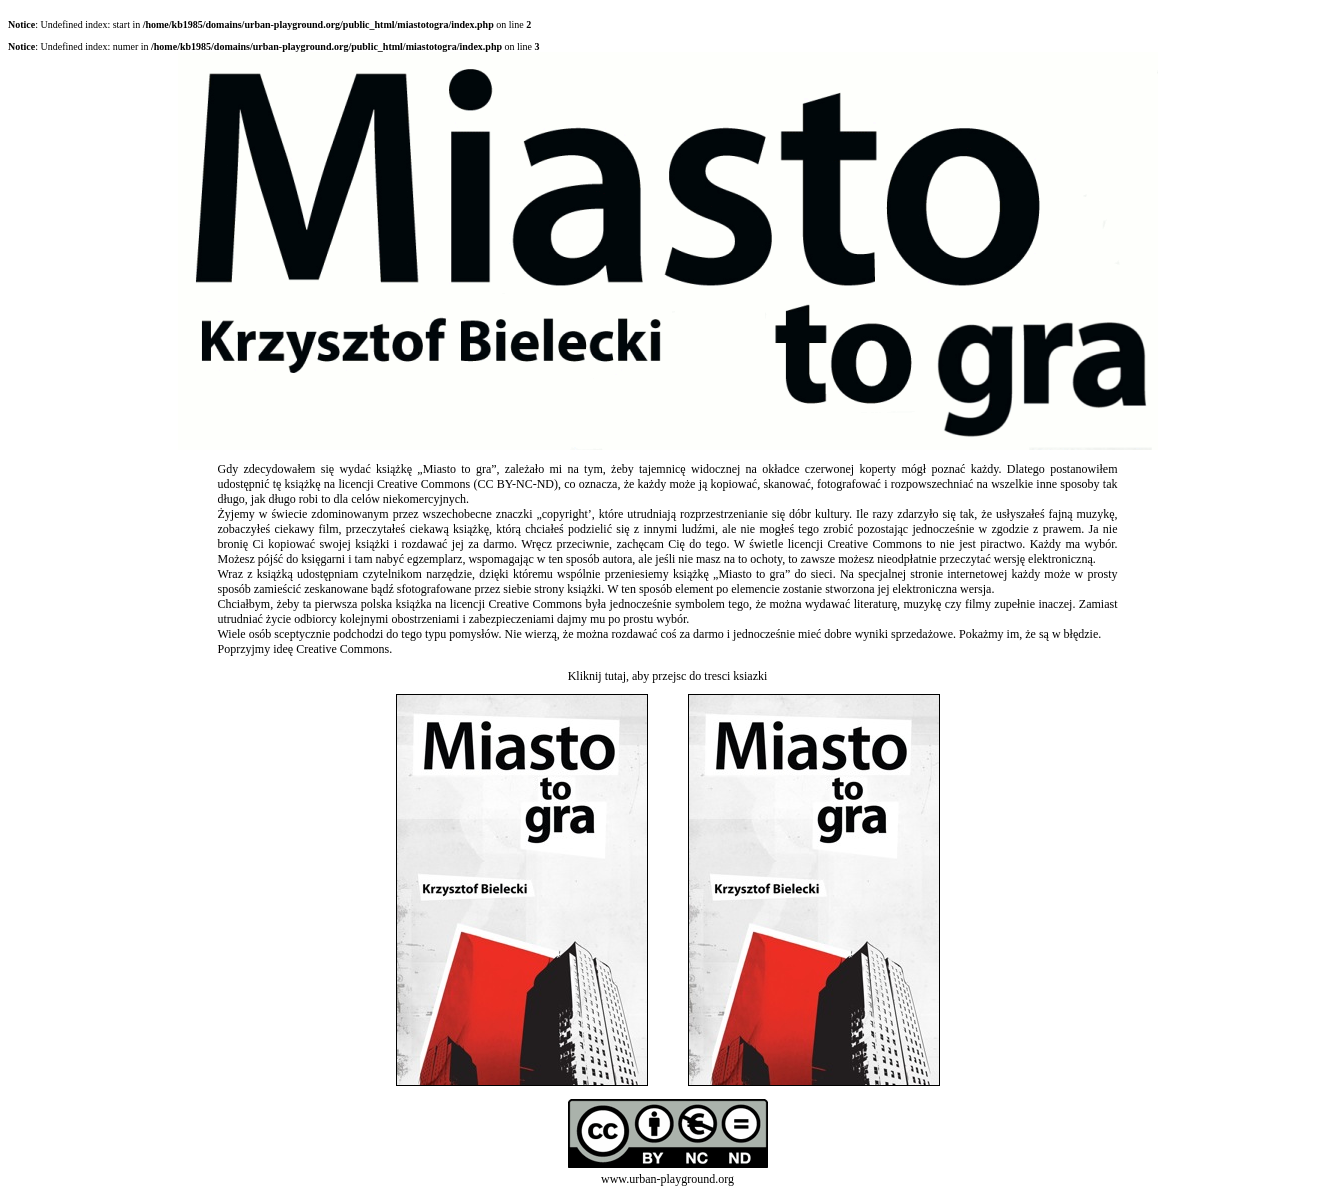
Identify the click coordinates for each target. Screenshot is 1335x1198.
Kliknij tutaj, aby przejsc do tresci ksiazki (668, 676)
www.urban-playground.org (667, 1179)
